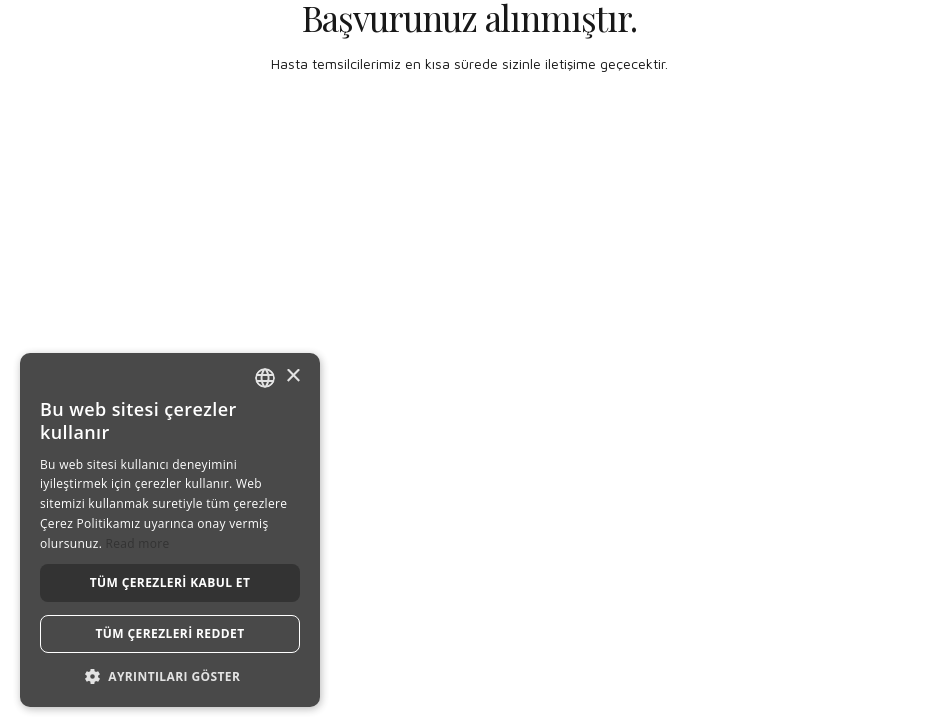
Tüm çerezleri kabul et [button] (170, 582)
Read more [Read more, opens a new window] (138, 543)
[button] (170, 676)
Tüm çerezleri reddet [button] (170, 633)
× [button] (292, 376)
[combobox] (265, 378)
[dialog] (170, 530)
